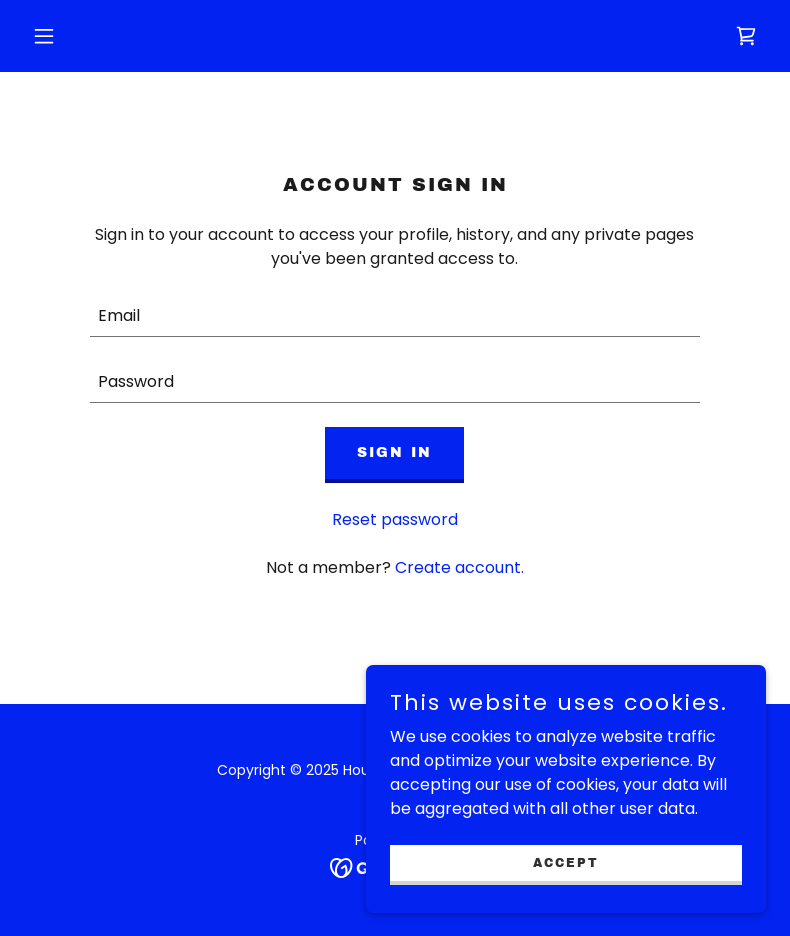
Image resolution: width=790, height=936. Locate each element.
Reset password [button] (395, 519)
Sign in (394, 452)
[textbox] (395, 316)
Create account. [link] (459, 567)
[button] (79, 36)
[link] (746, 36)
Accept (566, 862)
